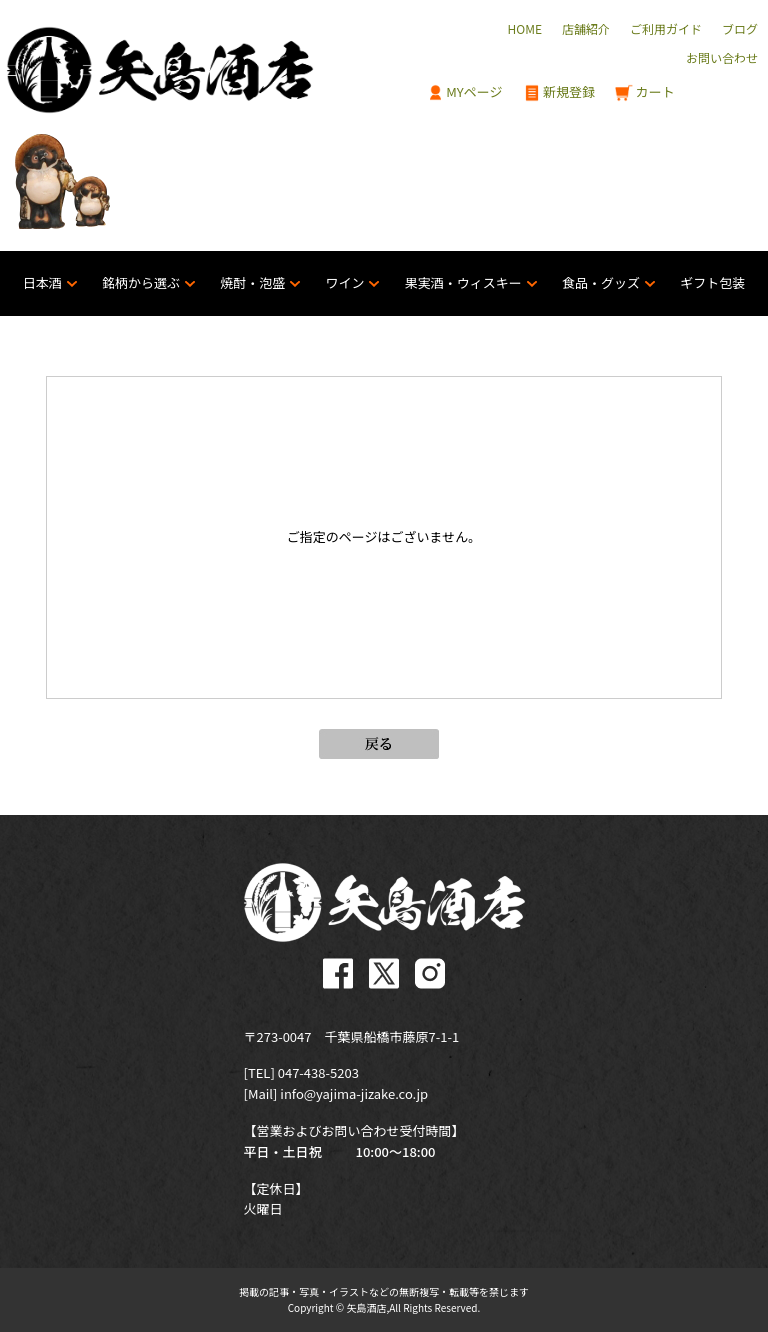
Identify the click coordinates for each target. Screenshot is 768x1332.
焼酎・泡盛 (252, 282)
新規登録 (559, 92)
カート (645, 92)
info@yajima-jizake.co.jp (354, 1093)
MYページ (465, 92)
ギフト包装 (712, 282)
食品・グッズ (601, 282)
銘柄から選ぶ (141, 282)
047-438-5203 (318, 1072)
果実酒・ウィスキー (463, 282)
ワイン (344, 282)
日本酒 (42, 282)
